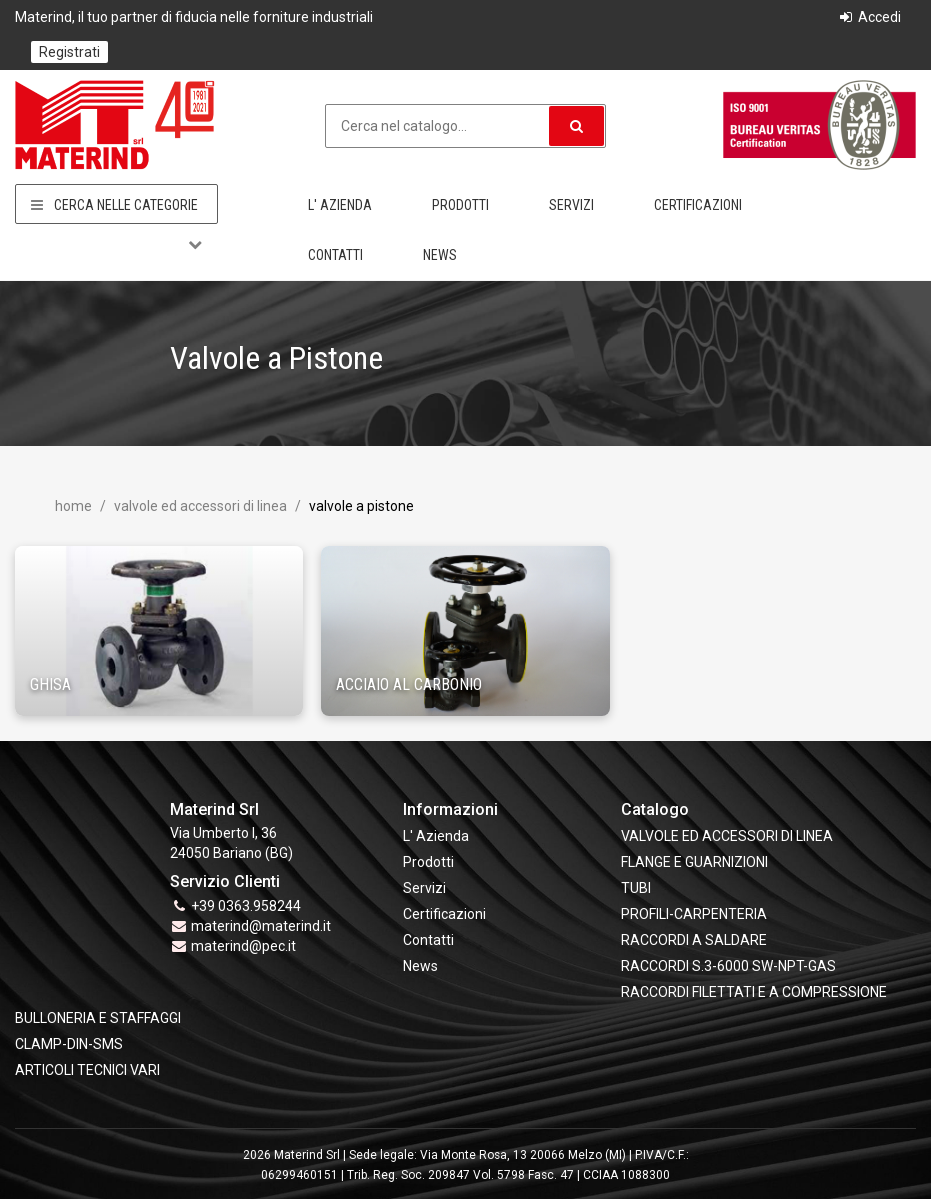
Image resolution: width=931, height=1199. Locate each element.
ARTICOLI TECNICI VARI (87, 1070)
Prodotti (460, 205)
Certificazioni (698, 205)
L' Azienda (340, 205)
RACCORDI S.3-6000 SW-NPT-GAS (728, 966)
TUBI (636, 888)
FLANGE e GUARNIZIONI (694, 862)
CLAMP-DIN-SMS (69, 1044)
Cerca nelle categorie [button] (116, 205)
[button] (576, 126)
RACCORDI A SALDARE (694, 940)
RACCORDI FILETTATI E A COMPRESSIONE (754, 992)
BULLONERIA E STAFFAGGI (98, 1018)
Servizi (571, 205)
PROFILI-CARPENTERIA (694, 914)
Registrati (69, 52)
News (440, 255)
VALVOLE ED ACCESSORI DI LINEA (199, 506)
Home (73, 506)
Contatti (335, 255)
